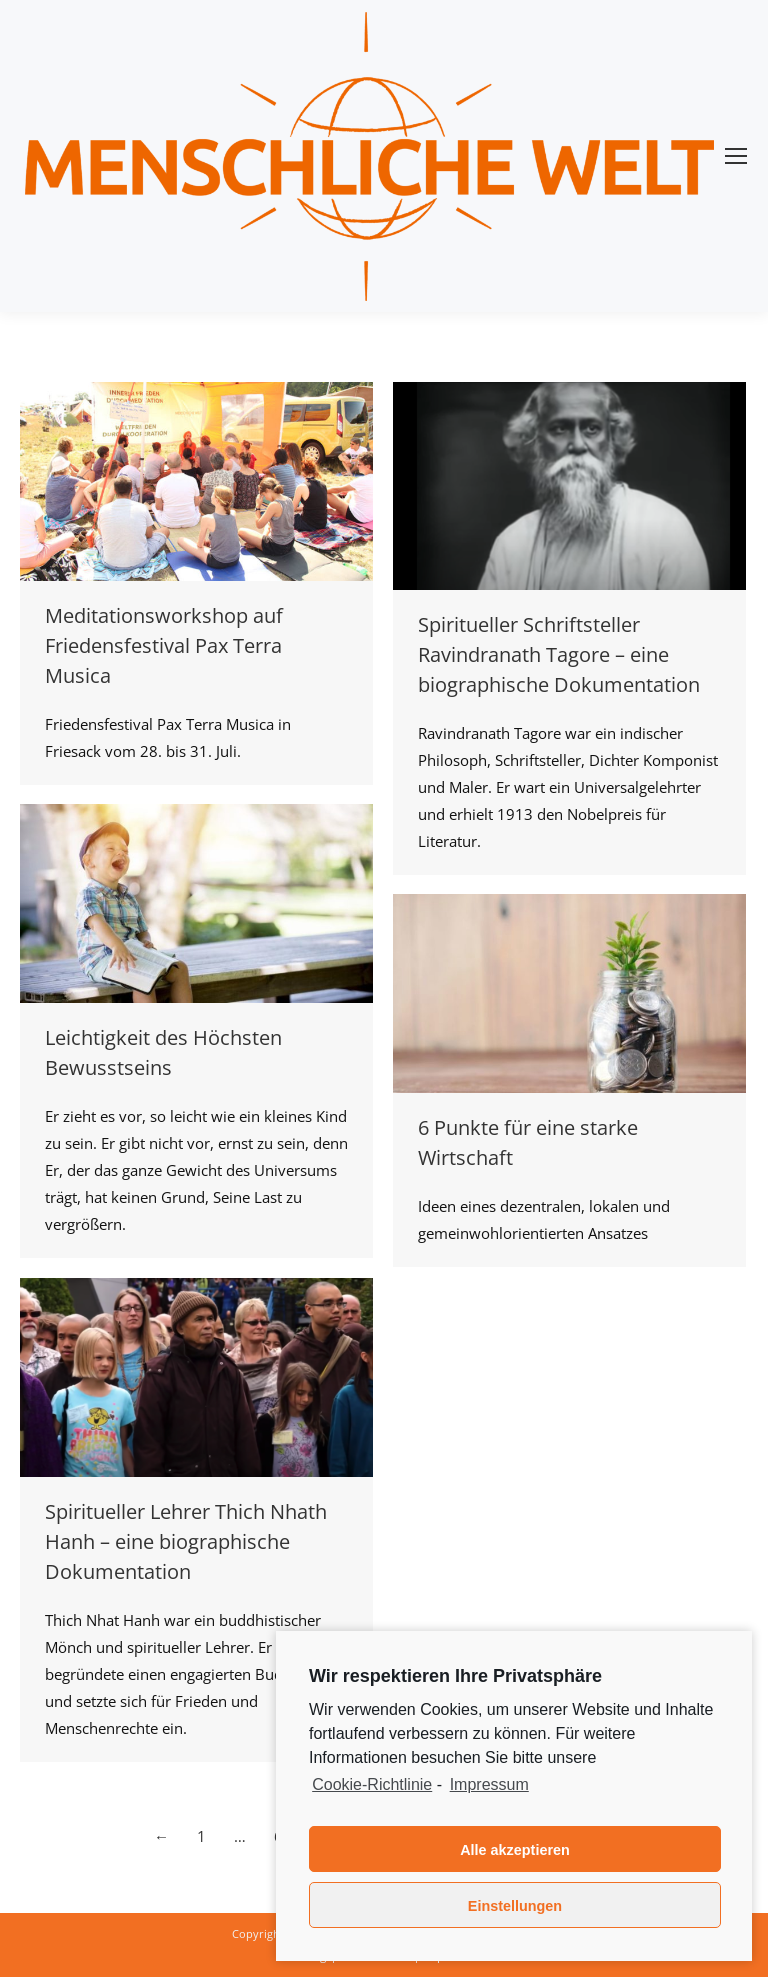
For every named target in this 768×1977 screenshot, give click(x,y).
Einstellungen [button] (515, 1906)
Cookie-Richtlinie (372, 1784)
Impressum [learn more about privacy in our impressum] (489, 1784)
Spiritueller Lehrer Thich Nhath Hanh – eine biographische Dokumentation (186, 1541)
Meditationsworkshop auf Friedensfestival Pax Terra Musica (164, 645)
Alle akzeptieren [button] (515, 1850)
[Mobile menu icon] (736, 156)
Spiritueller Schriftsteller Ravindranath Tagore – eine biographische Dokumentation (559, 654)
